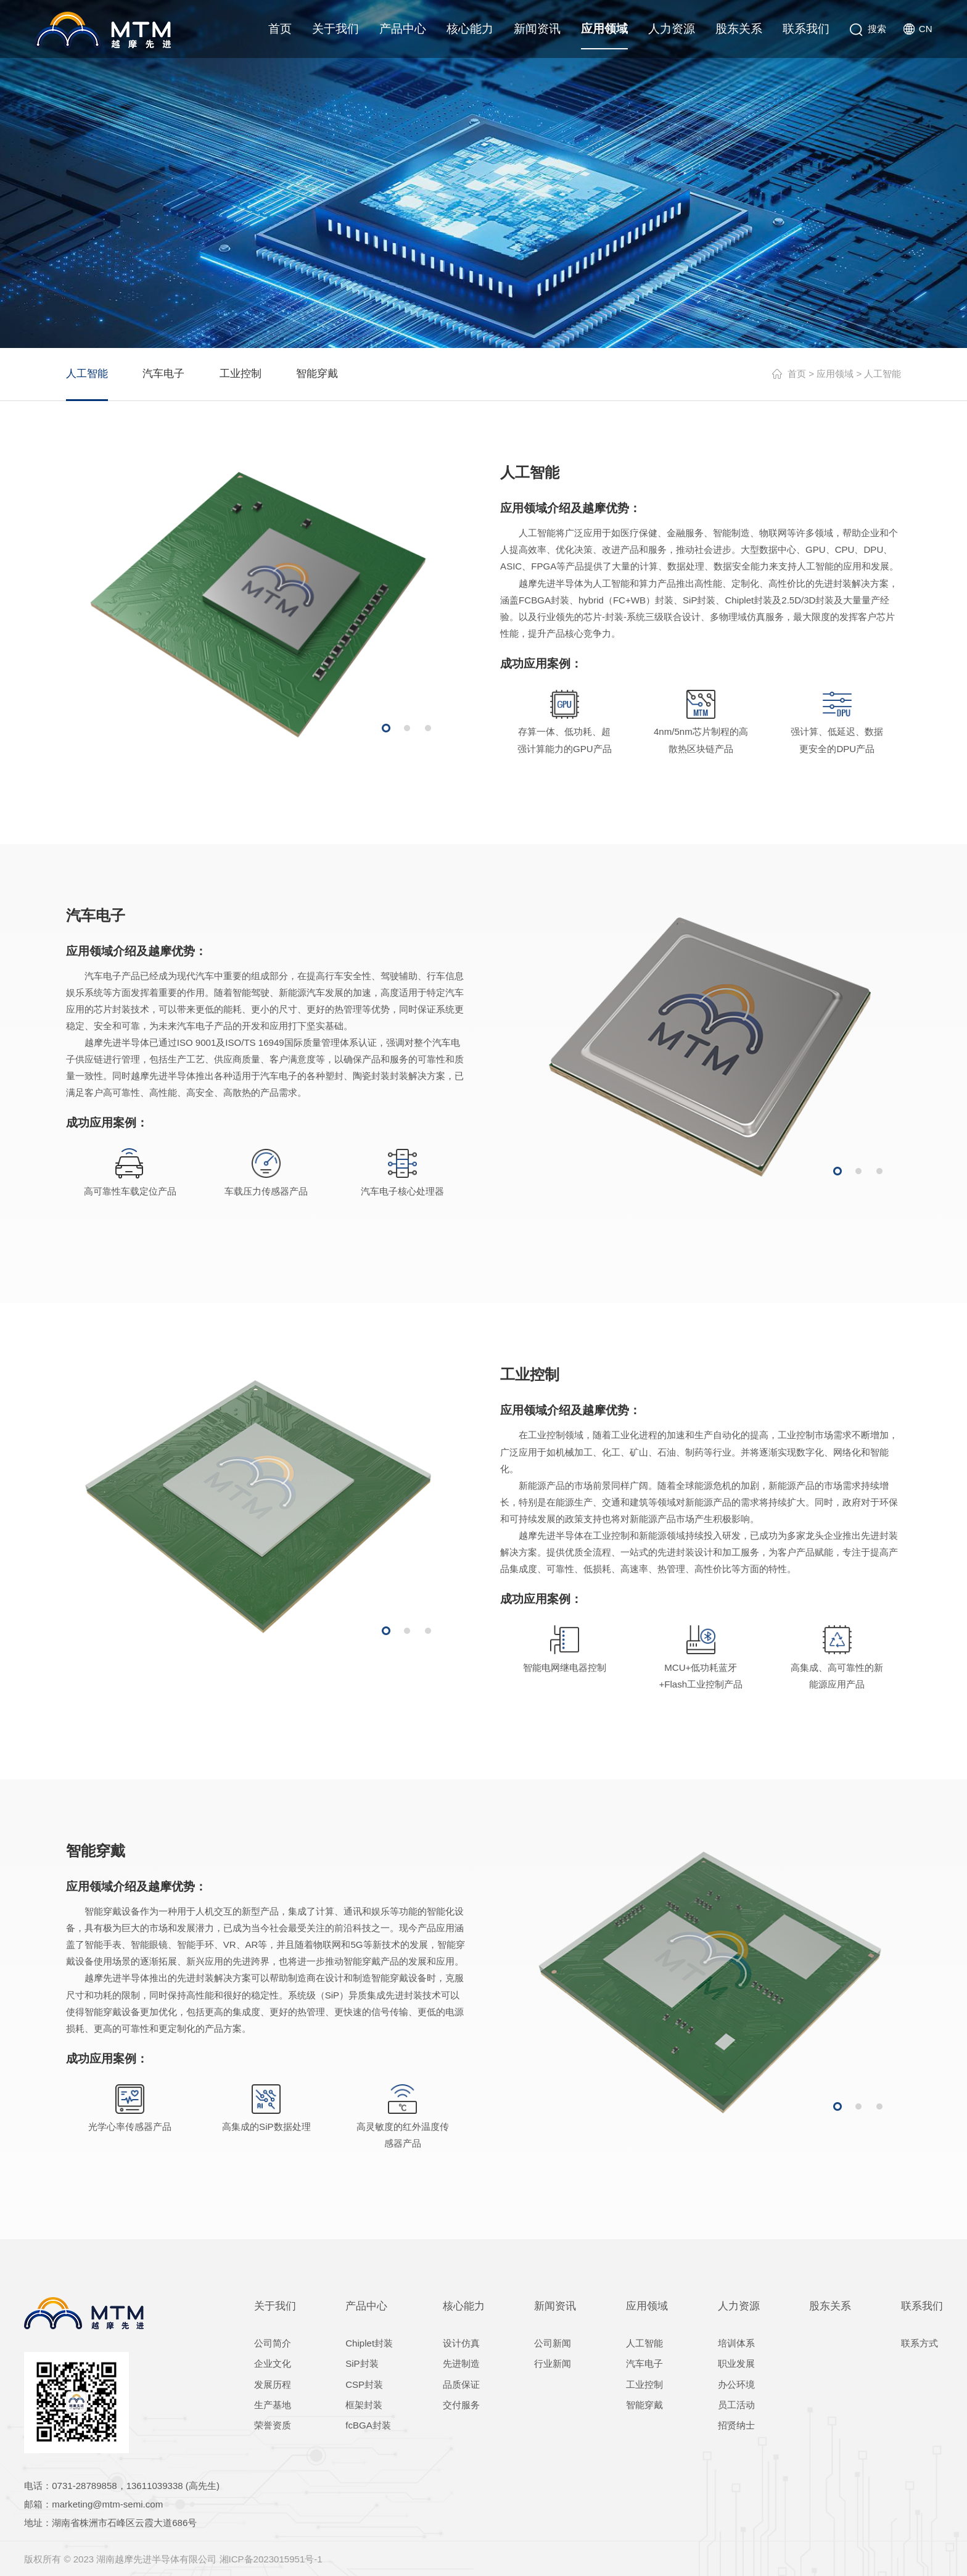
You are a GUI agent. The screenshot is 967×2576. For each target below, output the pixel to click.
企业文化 (272, 2363)
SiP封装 (361, 2363)
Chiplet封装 (369, 2343)
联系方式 (919, 2343)
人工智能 (87, 373)
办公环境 (736, 2384)
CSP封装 (364, 2384)
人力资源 (671, 28)
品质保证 (461, 2384)
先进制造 (461, 2363)
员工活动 (736, 2405)
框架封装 (363, 2405)
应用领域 (604, 28)
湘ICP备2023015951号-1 (271, 2559)
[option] (258, 604)
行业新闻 (552, 2363)
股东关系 (738, 28)
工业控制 (240, 373)
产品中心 (402, 28)
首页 (280, 28)
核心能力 (469, 28)
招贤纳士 (736, 2425)
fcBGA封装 (367, 2425)
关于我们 (335, 28)
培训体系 (736, 2343)
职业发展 (736, 2363)
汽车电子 (163, 373)
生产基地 (272, 2405)
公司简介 (272, 2343)
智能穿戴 (317, 373)
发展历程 (272, 2384)
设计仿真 (461, 2343)
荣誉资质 (272, 2425)
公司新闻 (552, 2343)
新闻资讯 (537, 28)
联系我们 (806, 28)
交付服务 (461, 2405)
